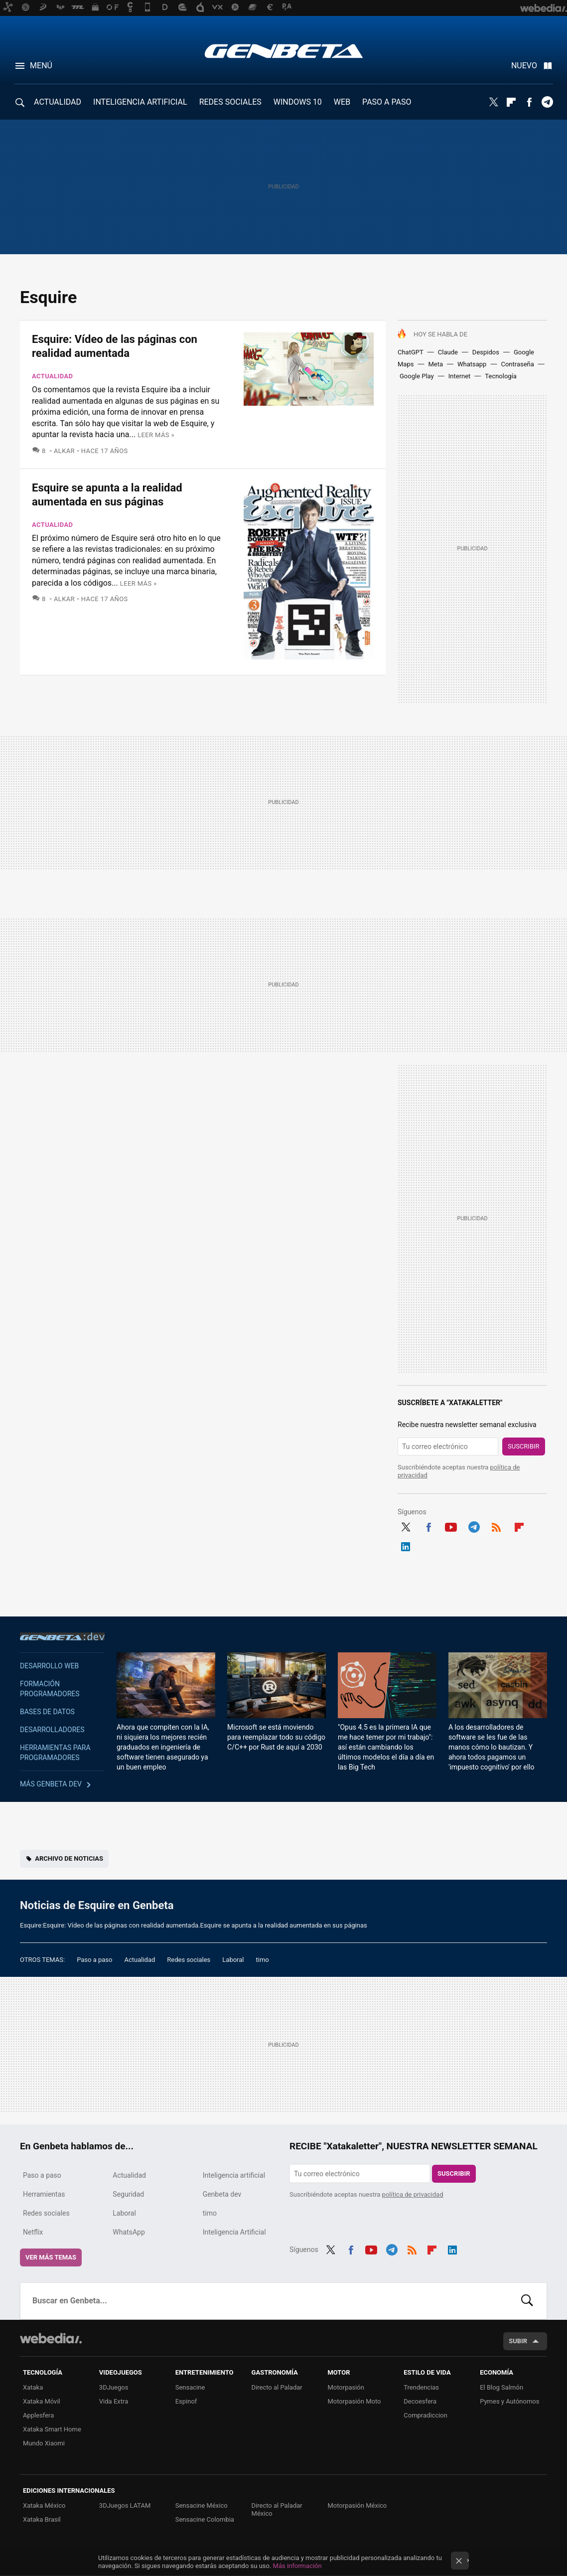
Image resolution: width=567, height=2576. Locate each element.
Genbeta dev (62, 1636)
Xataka (33, 2387)
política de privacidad (412, 2194)
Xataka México (44, 2505)
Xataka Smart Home (52, 2429)
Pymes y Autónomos (509, 2401)
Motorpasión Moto (354, 2401)
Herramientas (44, 2194)
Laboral (233, 1959)
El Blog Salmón (501, 2387)
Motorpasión (345, 2387)
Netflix (33, 2232)
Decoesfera (420, 2401)
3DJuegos (114, 2387)
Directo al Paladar (277, 2387)
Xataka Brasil (42, 2519)
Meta (435, 364)
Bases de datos (47, 1712)
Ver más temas (50, 2257)
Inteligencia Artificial (234, 2232)
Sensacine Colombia (204, 2519)
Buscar (527, 2301)
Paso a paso (94, 1959)
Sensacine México (201, 2505)
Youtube (451, 1526)
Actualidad (52, 376)
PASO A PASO (386, 102)
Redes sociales (188, 1959)
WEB (342, 102)
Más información (297, 2566)
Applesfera (38, 2415)
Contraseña (517, 364)
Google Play (417, 376)
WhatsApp (128, 2232)
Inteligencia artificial (234, 2175)
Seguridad (128, 2194)
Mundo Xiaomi (44, 2443)
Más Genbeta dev (51, 1784)
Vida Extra (113, 2401)
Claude (448, 352)
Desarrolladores (52, 1730)
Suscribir (524, 1446)
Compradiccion (425, 2415)
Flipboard (511, 102)
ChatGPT (411, 352)
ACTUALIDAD (57, 102)
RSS (496, 1526)
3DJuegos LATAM (125, 2505)
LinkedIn (406, 1545)
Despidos (485, 352)
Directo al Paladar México (277, 2509)
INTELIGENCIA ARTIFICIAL (140, 102)
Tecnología (501, 376)
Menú (41, 65)
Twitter (493, 102)
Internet (459, 376)
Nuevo (524, 65)
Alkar (64, 451)
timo (262, 1959)
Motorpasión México (357, 2505)
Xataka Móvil (41, 2401)
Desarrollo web (49, 1666)
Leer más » (156, 435)
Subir (518, 2341)
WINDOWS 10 (298, 102)
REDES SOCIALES (230, 102)
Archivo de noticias (69, 1858)
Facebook (529, 102)
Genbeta (284, 51)
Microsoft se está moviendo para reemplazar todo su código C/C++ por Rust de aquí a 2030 (276, 1737)
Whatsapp (471, 364)
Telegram (547, 102)
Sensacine (190, 2387)
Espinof (186, 2401)
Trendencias (421, 2387)
